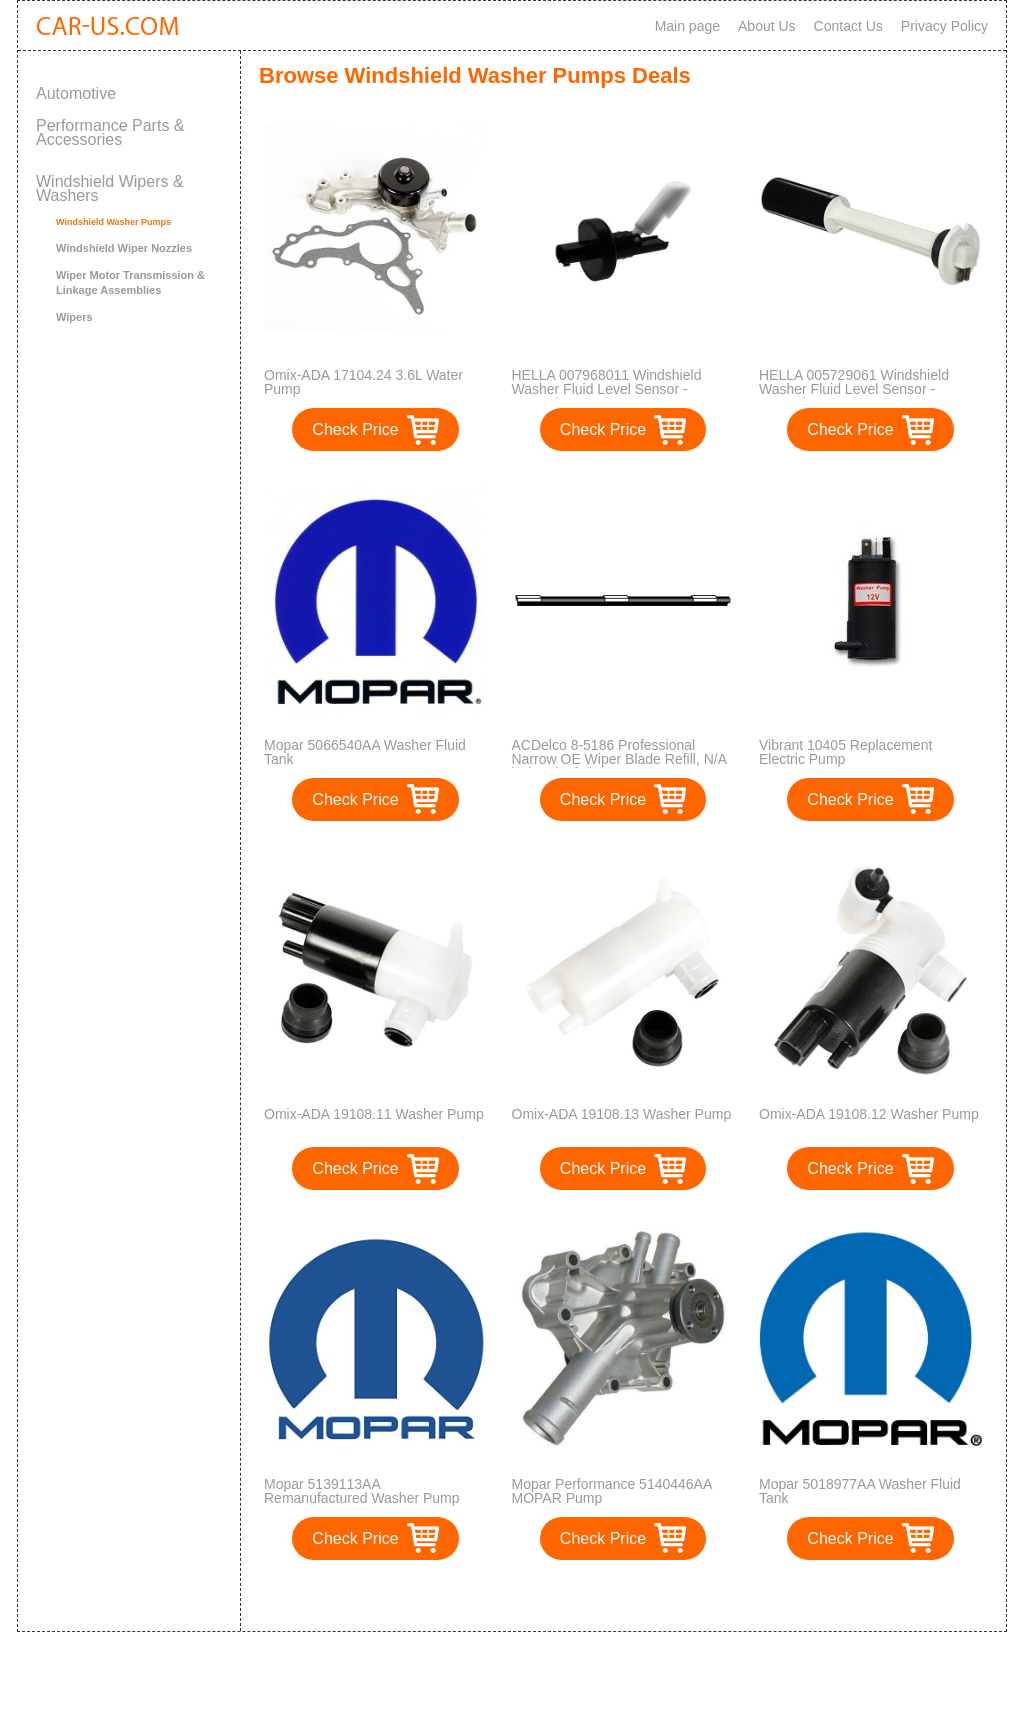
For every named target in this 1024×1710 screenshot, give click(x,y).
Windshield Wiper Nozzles (124, 248)
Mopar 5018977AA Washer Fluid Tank (860, 1491)
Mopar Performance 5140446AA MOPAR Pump (612, 1491)
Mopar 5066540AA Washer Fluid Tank (365, 752)
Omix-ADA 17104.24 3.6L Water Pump (363, 382)
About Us (767, 26)
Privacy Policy (944, 26)
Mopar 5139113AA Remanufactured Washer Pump (362, 1491)
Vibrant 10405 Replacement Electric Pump (845, 752)
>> (650, 1595)
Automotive (76, 93)
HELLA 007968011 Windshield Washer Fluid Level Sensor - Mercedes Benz (607, 389)
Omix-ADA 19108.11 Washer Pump (374, 1114)
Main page (687, 26)
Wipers (74, 317)
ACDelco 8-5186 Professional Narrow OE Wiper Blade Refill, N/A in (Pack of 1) (619, 759)
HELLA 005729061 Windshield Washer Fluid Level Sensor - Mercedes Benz (854, 389)
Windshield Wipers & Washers (110, 188)
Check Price (355, 429)
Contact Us (848, 26)
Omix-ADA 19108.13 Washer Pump (622, 1114)
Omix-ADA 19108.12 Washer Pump (869, 1114)
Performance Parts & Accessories (110, 132)
